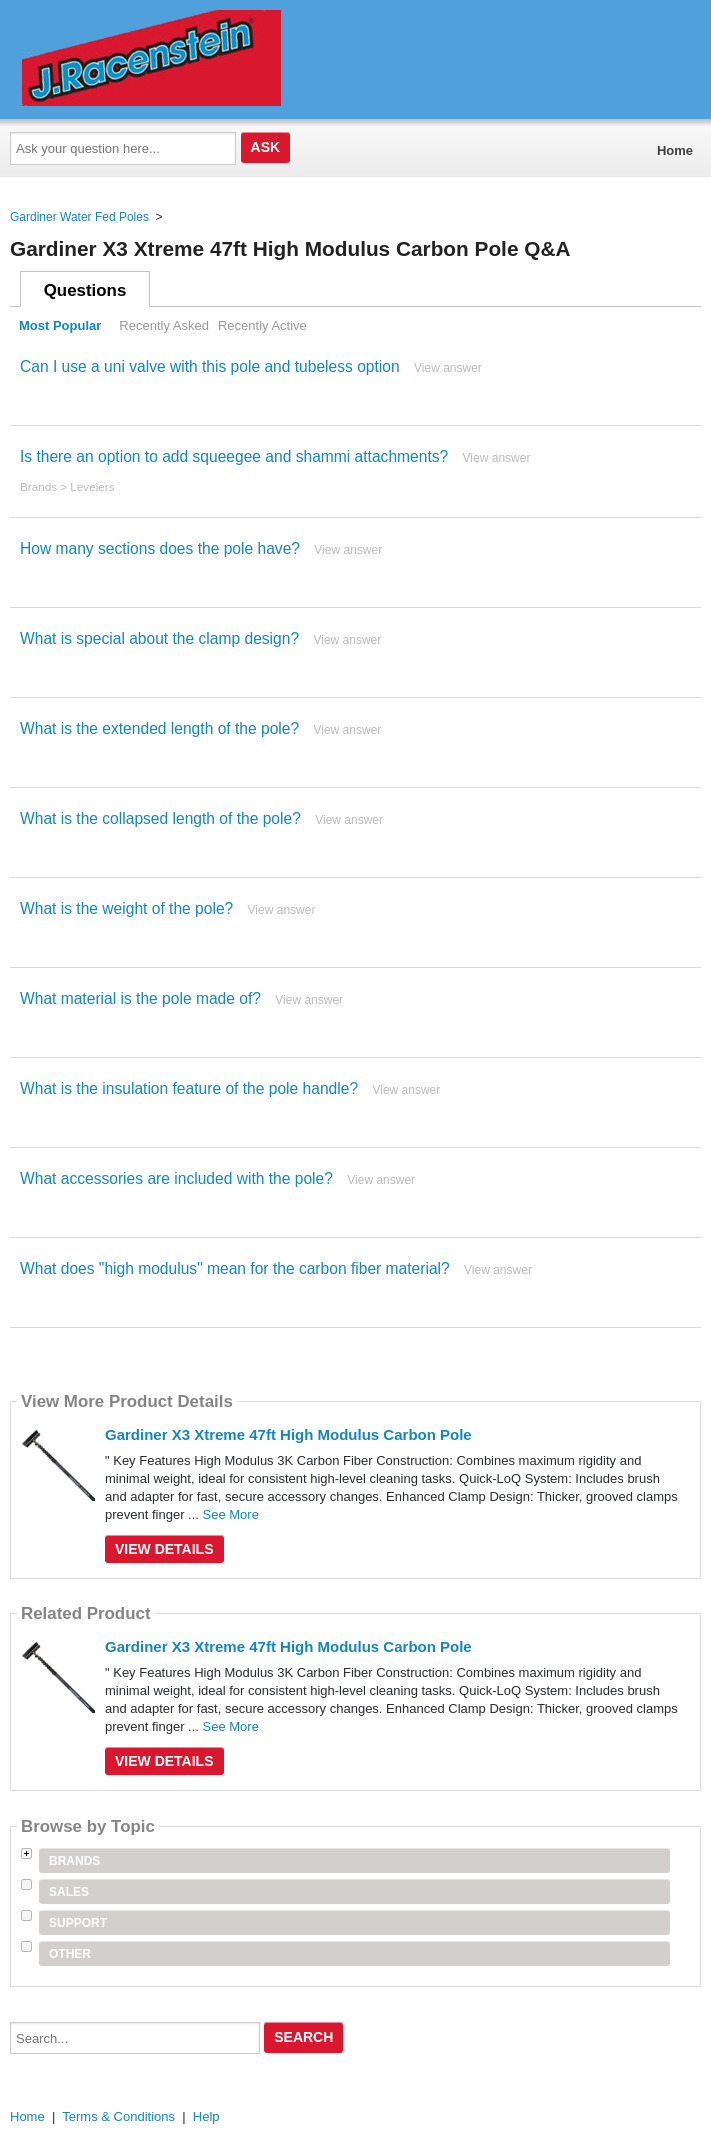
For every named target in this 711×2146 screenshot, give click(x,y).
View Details (164, 1549)
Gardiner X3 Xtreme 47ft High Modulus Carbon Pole (288, 1434)
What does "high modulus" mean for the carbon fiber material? (235, 1268)
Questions (85, 290)
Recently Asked (164, 325)
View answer (448, 368)
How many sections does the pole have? (160, 548)
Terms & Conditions (118, 2116)
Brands (38, 486)
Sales (69, 1892)
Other (70, 1954)
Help (206, 2116)
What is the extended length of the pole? (159, 728)
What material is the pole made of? (140, 998)
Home (675, 150)
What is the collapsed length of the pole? (160, 818)
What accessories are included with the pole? (176, 1178)
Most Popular (60, 325)
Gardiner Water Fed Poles (79, 217)
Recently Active (262, 325)
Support (78, 1923)
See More (231, 1514)
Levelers (92, 486)
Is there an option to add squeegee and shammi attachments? (234, 456)
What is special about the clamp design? (159, 638)
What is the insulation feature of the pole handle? (189, 1088)
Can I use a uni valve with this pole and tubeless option (210, 366)
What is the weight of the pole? (126, 908)
